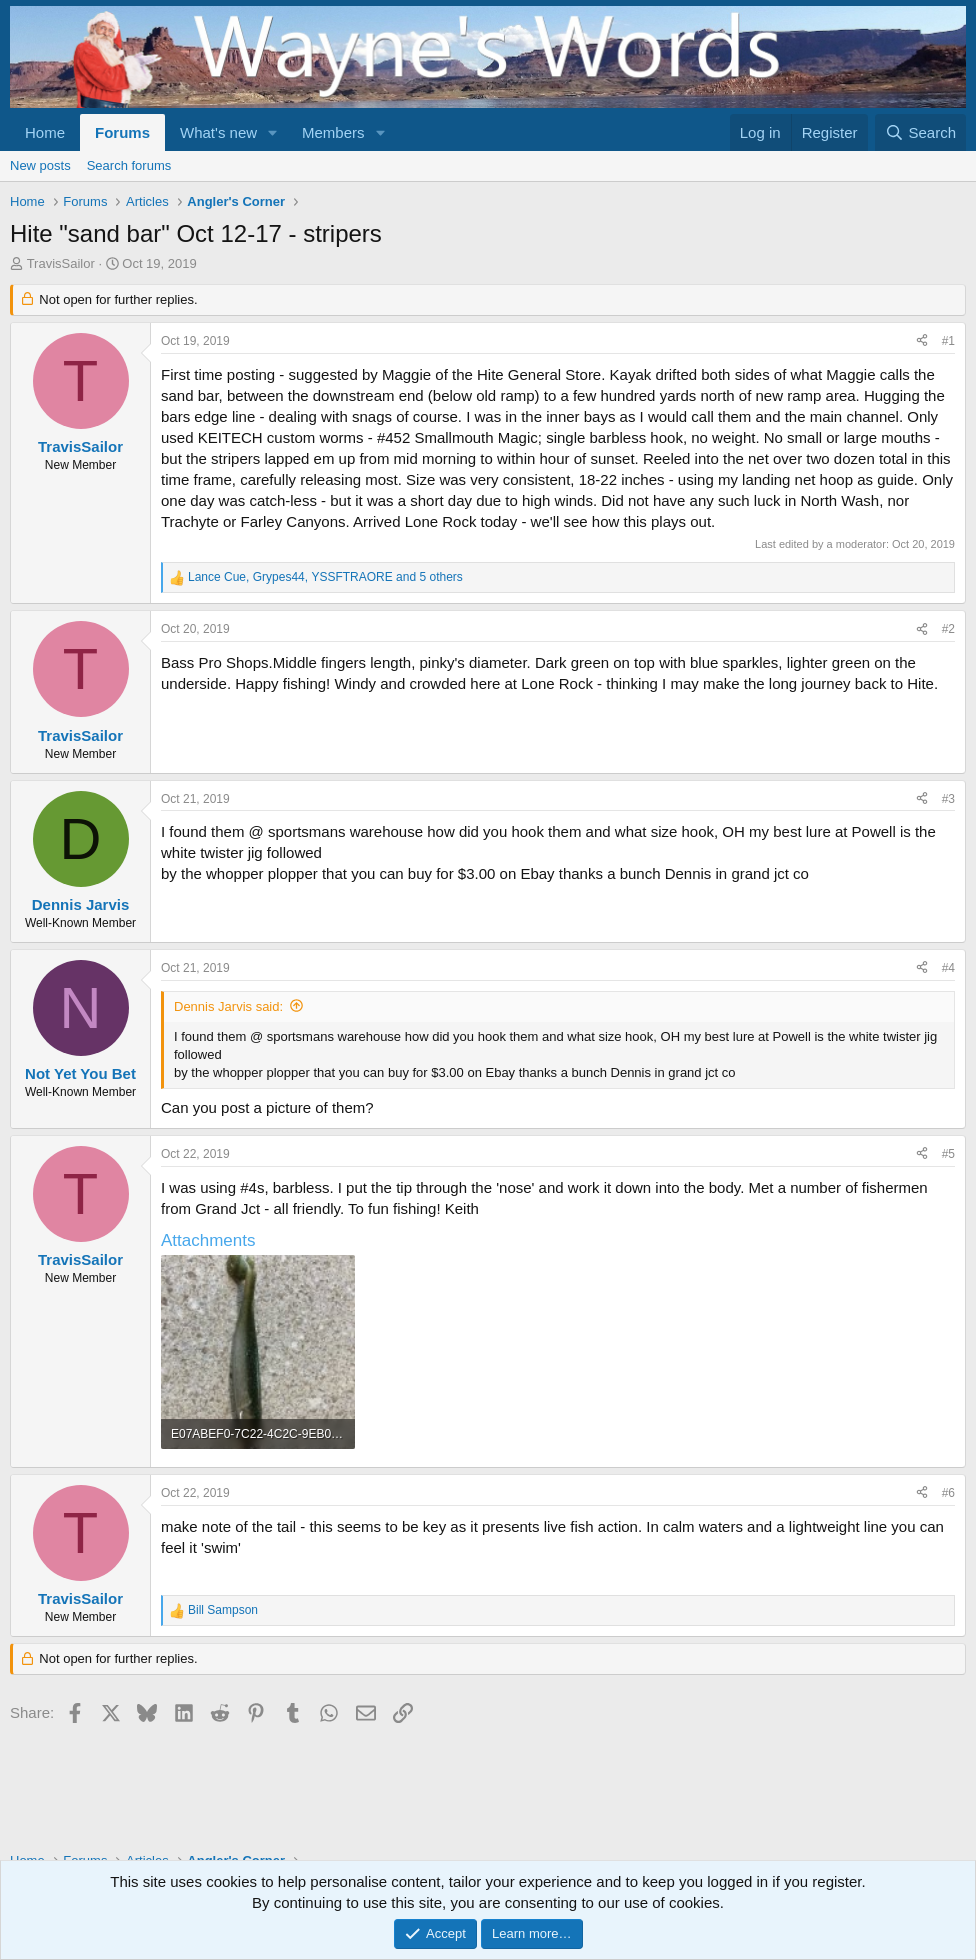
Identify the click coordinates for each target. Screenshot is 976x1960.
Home (45, 132)
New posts (40, 165)
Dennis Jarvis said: (228, 1006)
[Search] (920, 132)
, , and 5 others (325, 577)
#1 (948, 341)
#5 (948, 1154)
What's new (218, 132)
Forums (122, 132)
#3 (948, 799)
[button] (273, 132)
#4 (948, 968)
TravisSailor (61, 263)
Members (333, 132)
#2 (948, 629)
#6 (948, 1493)
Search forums (129, 165)
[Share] (922, 341)
